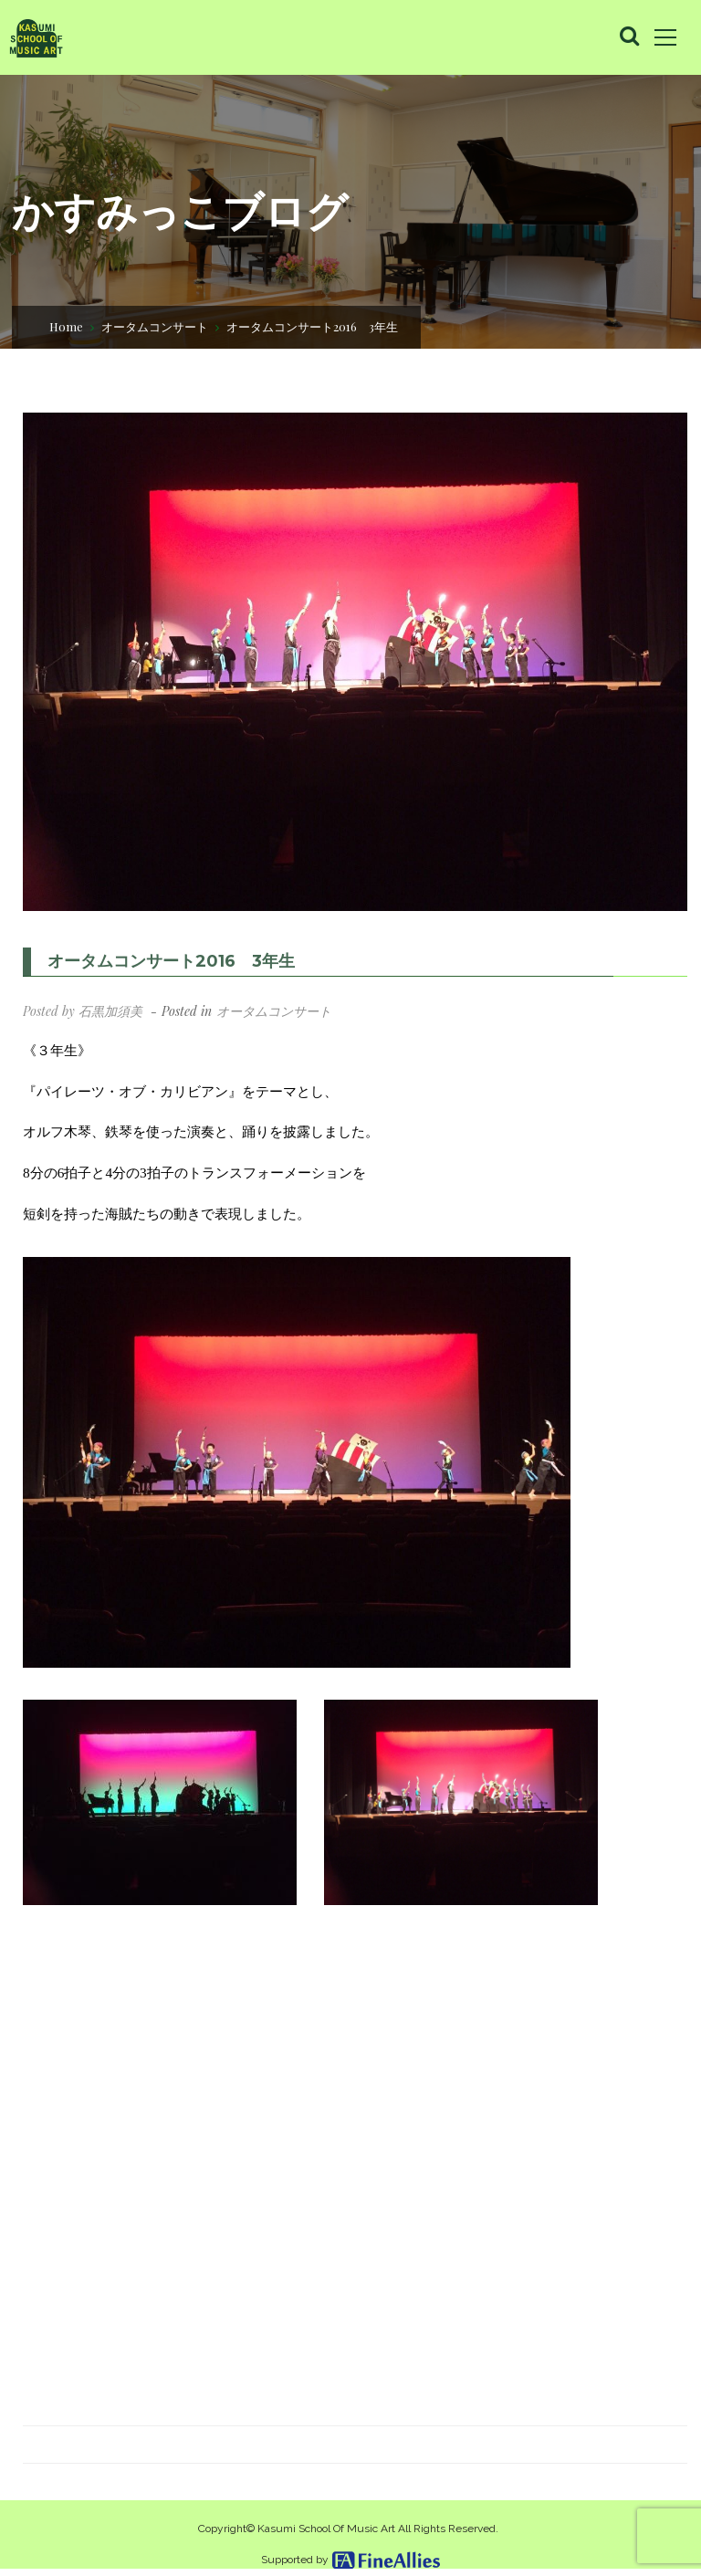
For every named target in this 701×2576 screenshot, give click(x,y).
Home (66, 326)
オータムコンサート (154, 326)
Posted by (82, 1011)
